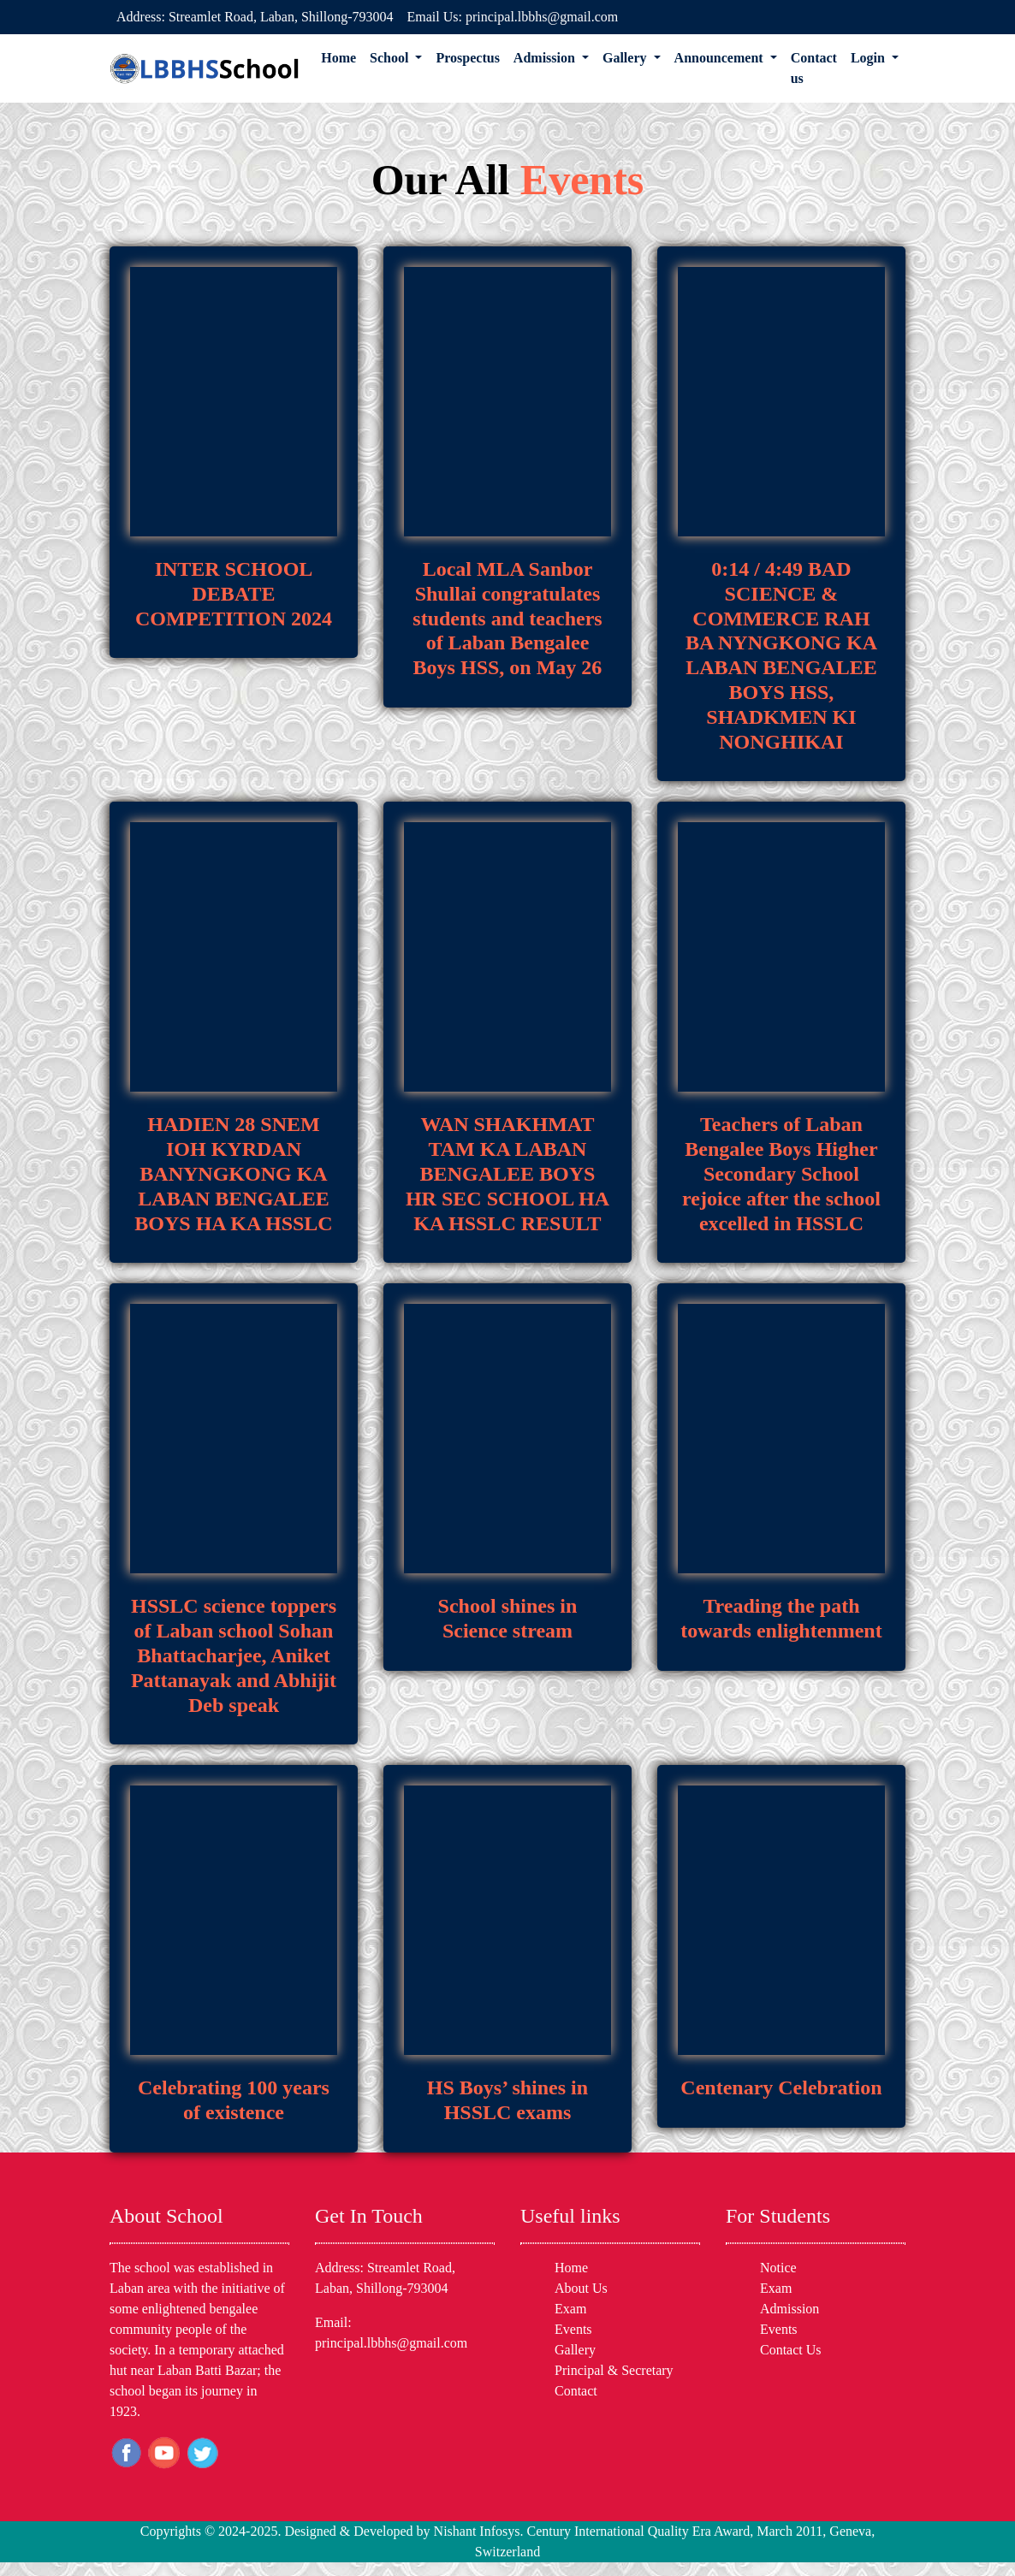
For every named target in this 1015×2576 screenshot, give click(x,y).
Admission (789, 2308)
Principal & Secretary (614, 2370)
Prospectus (467, 57)
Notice (778, 2267)
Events (573, 2329)
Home (338, 57)
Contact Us (791, 2349)
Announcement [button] (720, 57)
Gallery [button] (626, 57)
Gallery (575, 2349)
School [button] (391, 57)
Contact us (814, 68)
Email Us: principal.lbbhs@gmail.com (513, 16)
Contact (576, 2391)
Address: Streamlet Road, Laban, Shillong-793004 (255, 16)
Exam (570, 2308)
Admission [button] (546, 57)
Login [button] (869, 57)
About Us (581, 2288)
